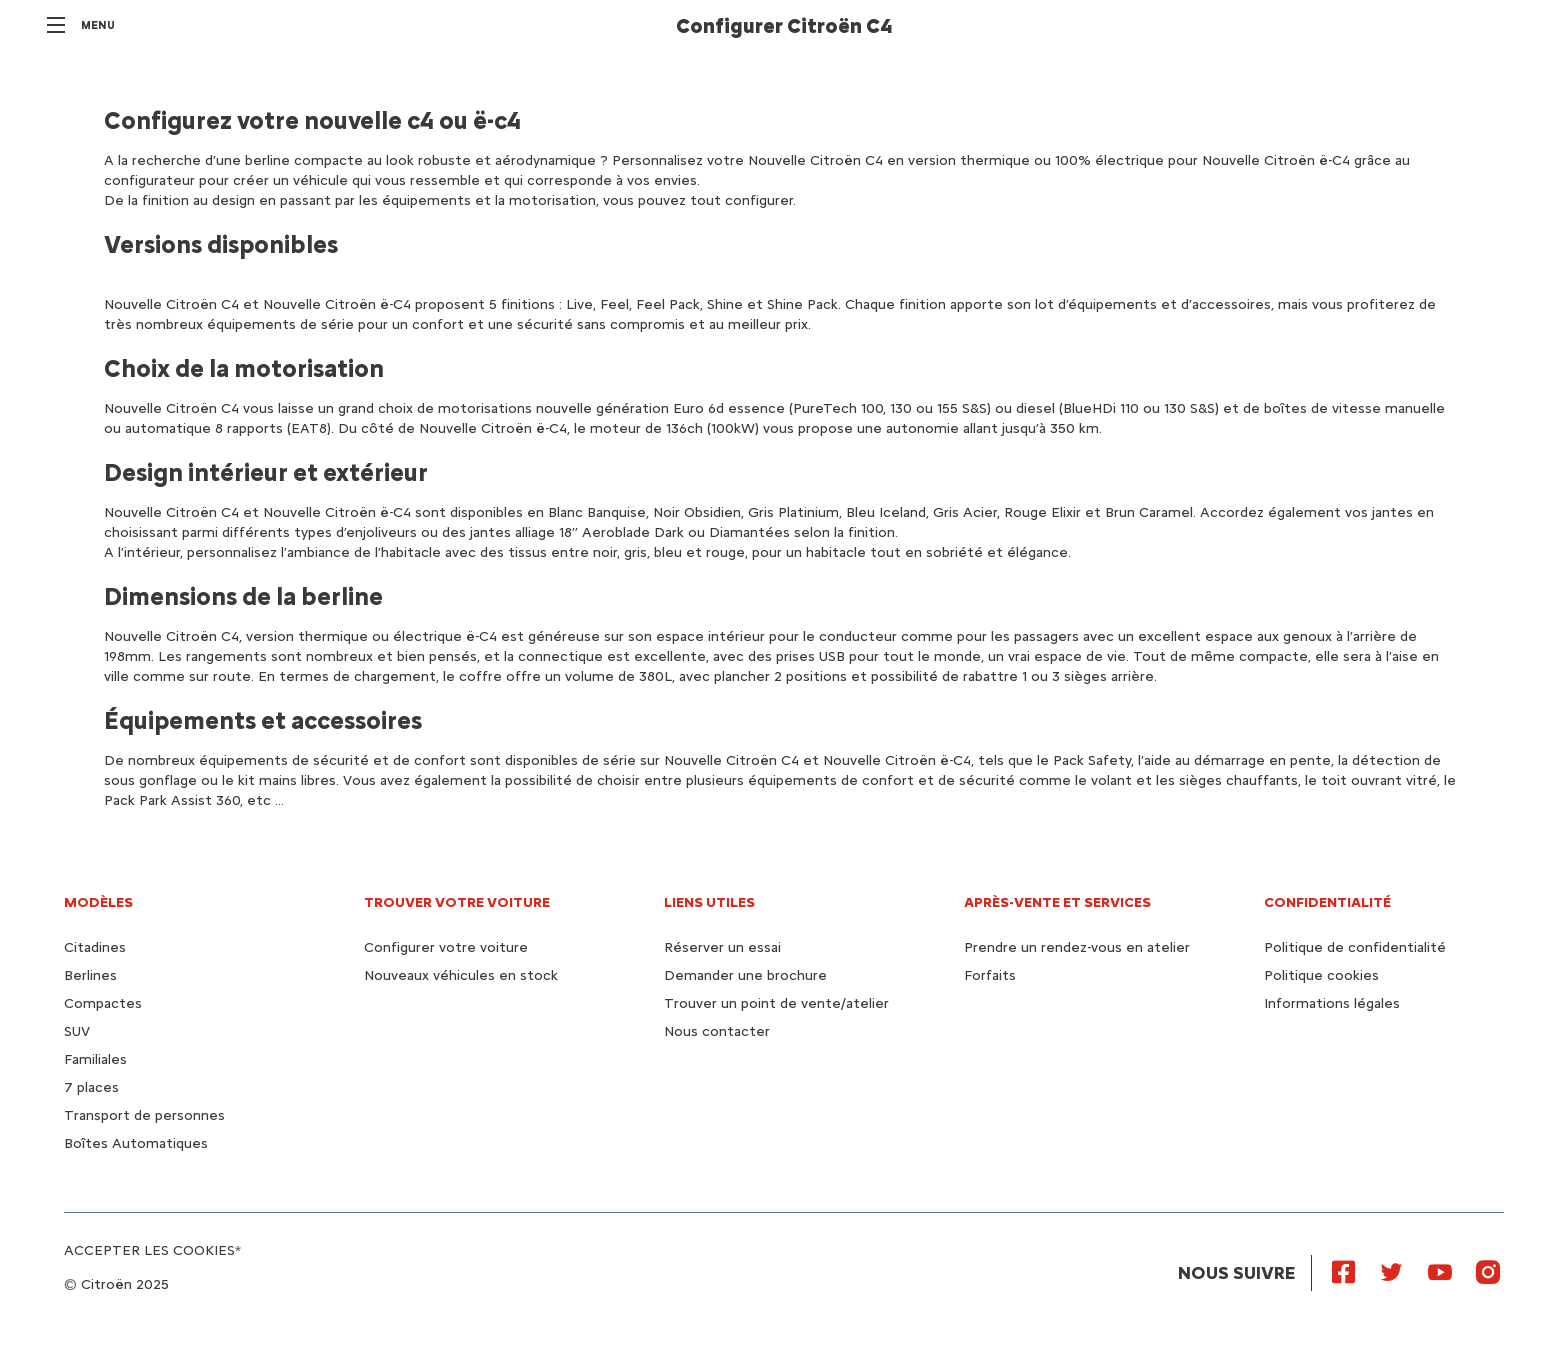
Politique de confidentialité (1355, 947)
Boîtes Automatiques (136, 1143)
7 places (91, 1087)
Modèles (98, 902)
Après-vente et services (1057, 902)
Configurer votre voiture (446, 947)
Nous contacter (717, 1031)
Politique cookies (1321, 975)
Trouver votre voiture (457, 902)
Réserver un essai (722, 947)
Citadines (95, 947)
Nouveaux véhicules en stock (461, 975)
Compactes (103, 1003)
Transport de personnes (144, 1115)
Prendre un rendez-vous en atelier (1077, 947)
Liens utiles (709, 902)
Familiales (95, 1059)
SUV (77, 1031)
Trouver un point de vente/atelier (776, 1003)
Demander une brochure (745, 975)
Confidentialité (1327, 902)
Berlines (90, 975)
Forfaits (990, 975)
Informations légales (1332, 1003)
